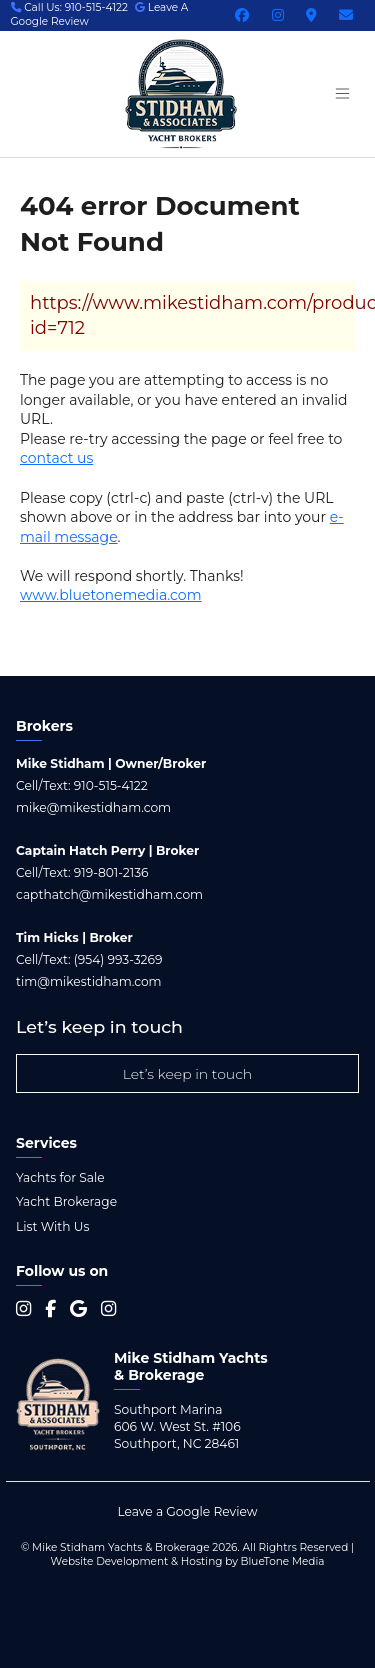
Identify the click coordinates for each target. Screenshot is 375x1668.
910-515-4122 (111, 785)
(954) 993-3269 (118, 959)
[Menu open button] (342, 94)
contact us (56, 458)
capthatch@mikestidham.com (109, 894)
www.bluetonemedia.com (111, 595)
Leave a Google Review (187, 1511)
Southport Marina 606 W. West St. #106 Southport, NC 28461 (177, 1426)
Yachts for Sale (60, 1177)
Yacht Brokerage (66, 1201)
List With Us (52, 1226)
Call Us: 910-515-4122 (70, 7)
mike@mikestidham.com (93, 807)
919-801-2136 (111, 872)
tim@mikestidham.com (89, 981)
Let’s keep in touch (188, 1074)
